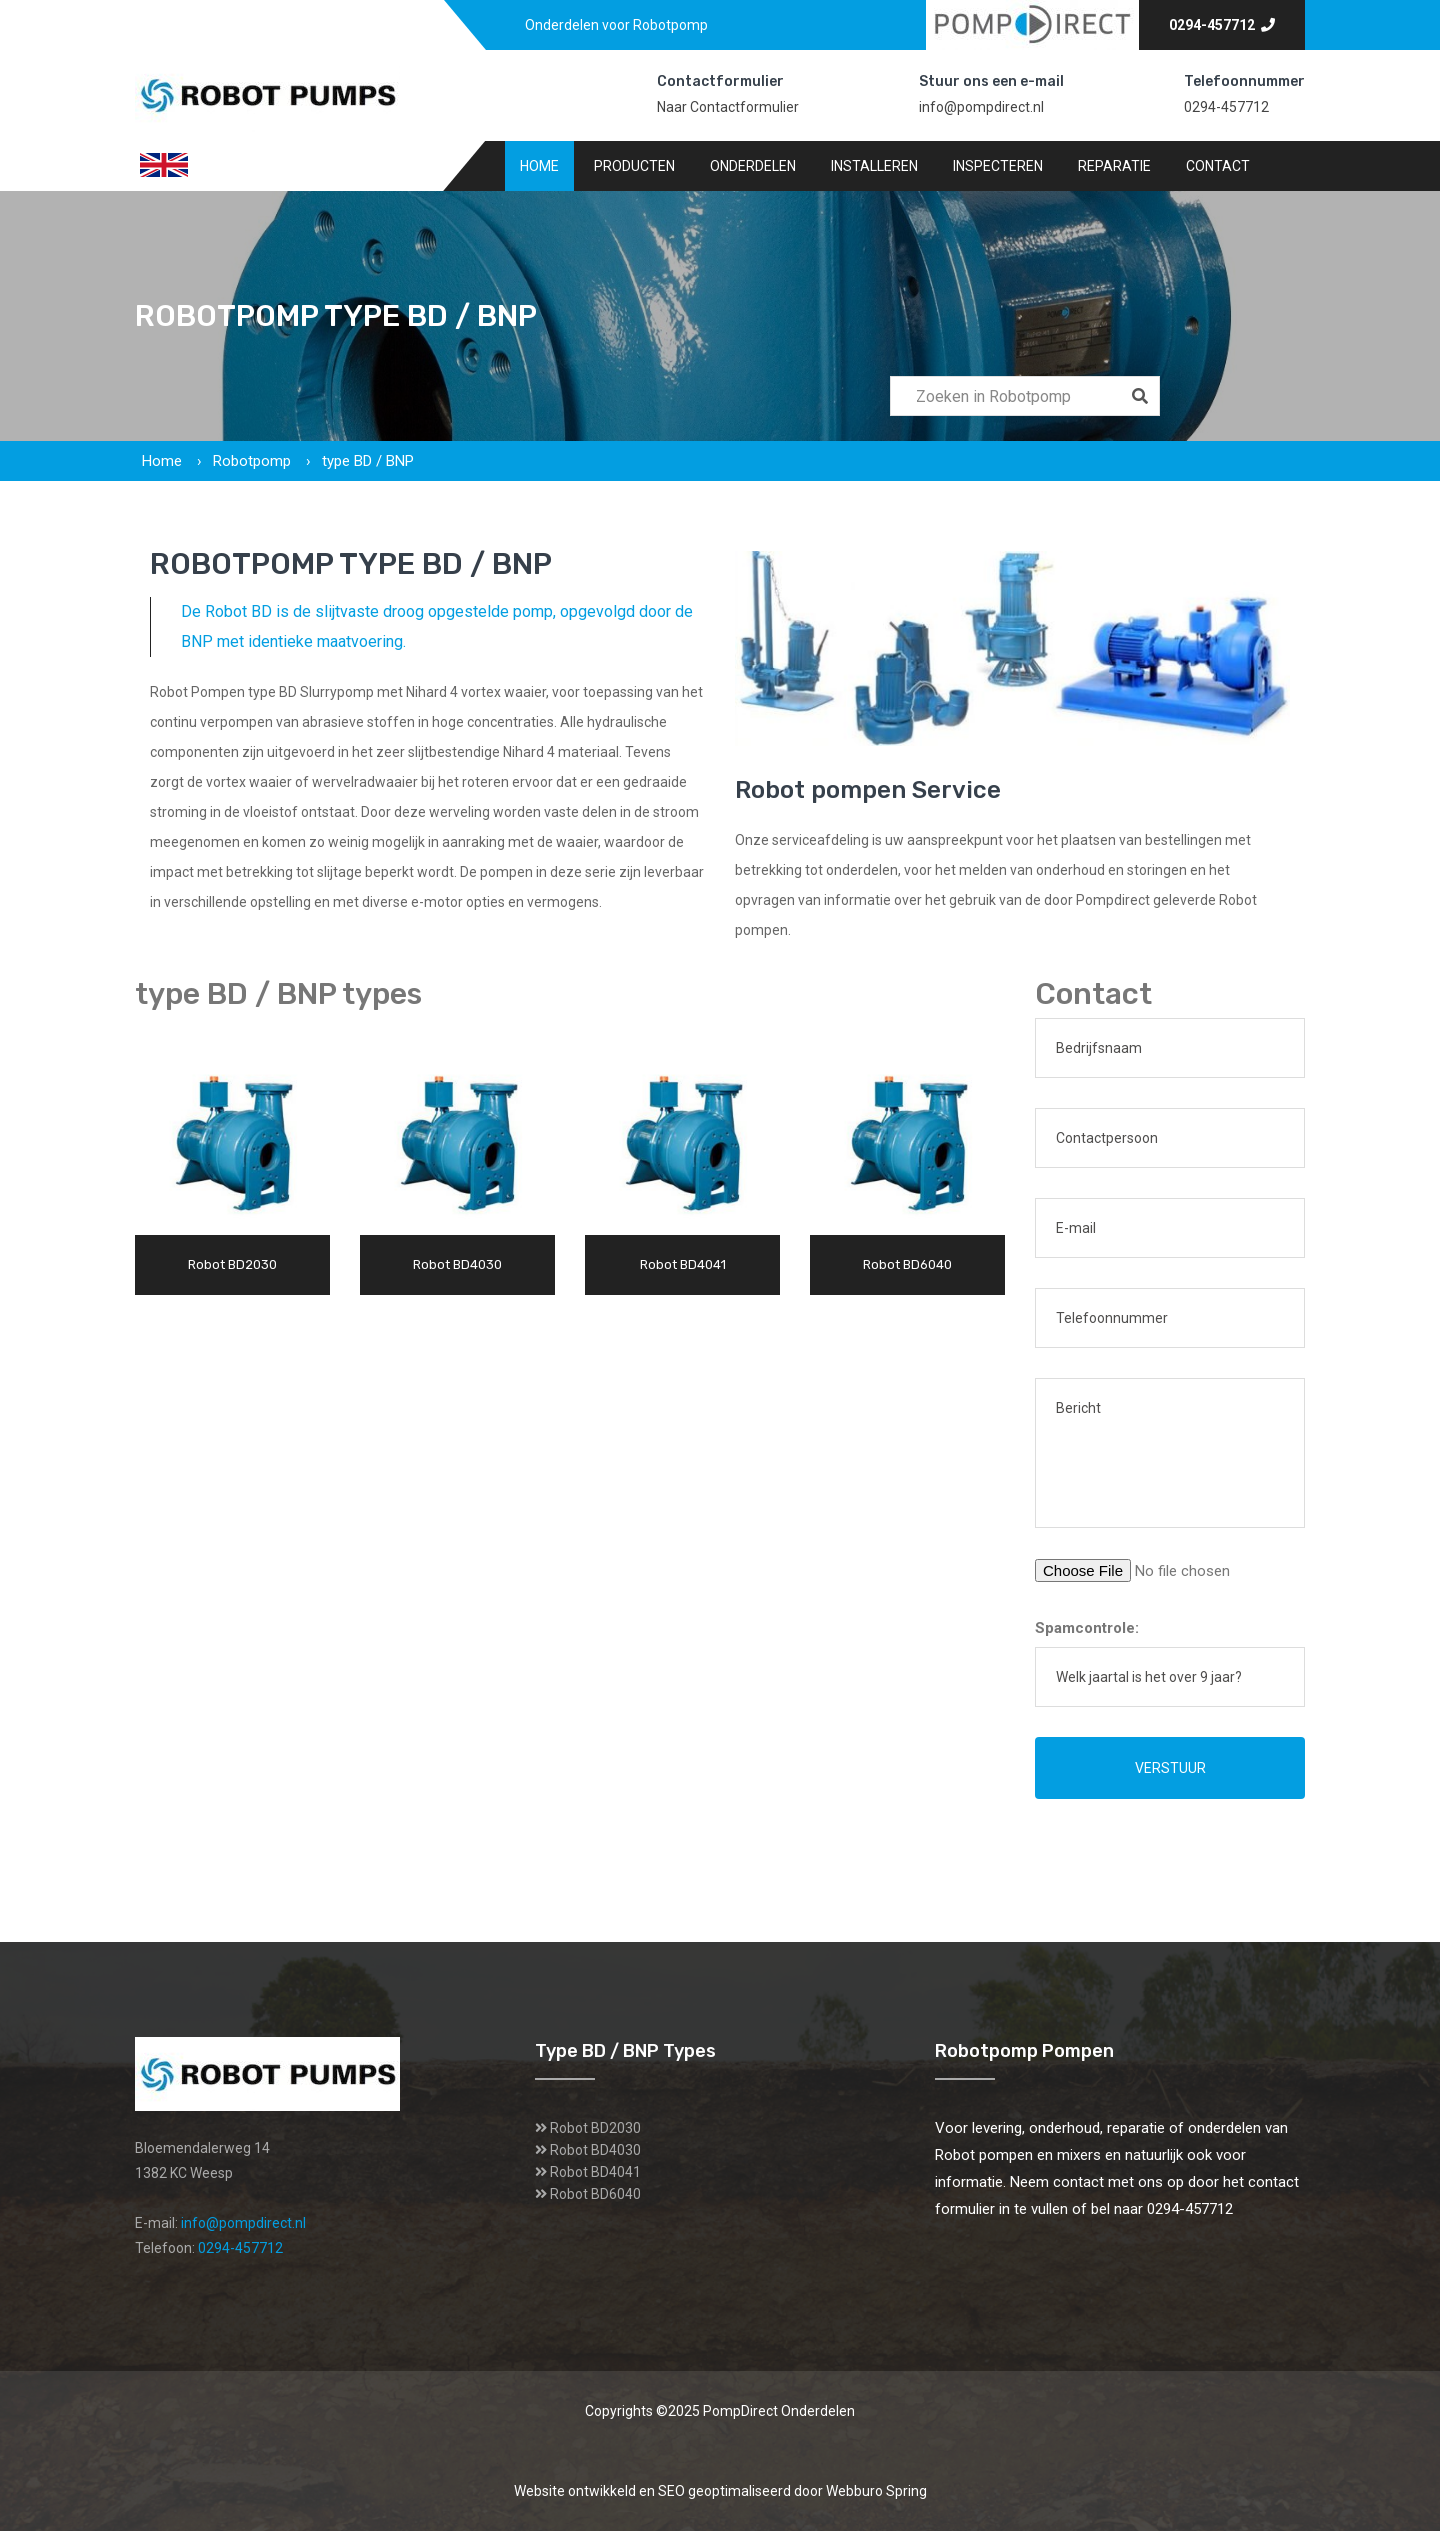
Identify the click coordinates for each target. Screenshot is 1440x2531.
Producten (634, 166)
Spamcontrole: (1087, 1628)
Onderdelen (753, 166)
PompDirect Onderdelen (779, 2411)
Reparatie (1114, 166)
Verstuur (1170, 1768)
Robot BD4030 (595, 2150)
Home (539, 166)
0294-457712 (1222, 25)
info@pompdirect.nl (981, 107)
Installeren (874, 166)
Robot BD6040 (595, 2194)
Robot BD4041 (595, 2172)
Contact (1218, 166)
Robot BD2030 (595, 2128)
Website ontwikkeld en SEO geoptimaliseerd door (720, 2491)
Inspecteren (998, 166)
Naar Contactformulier (728, 107)
